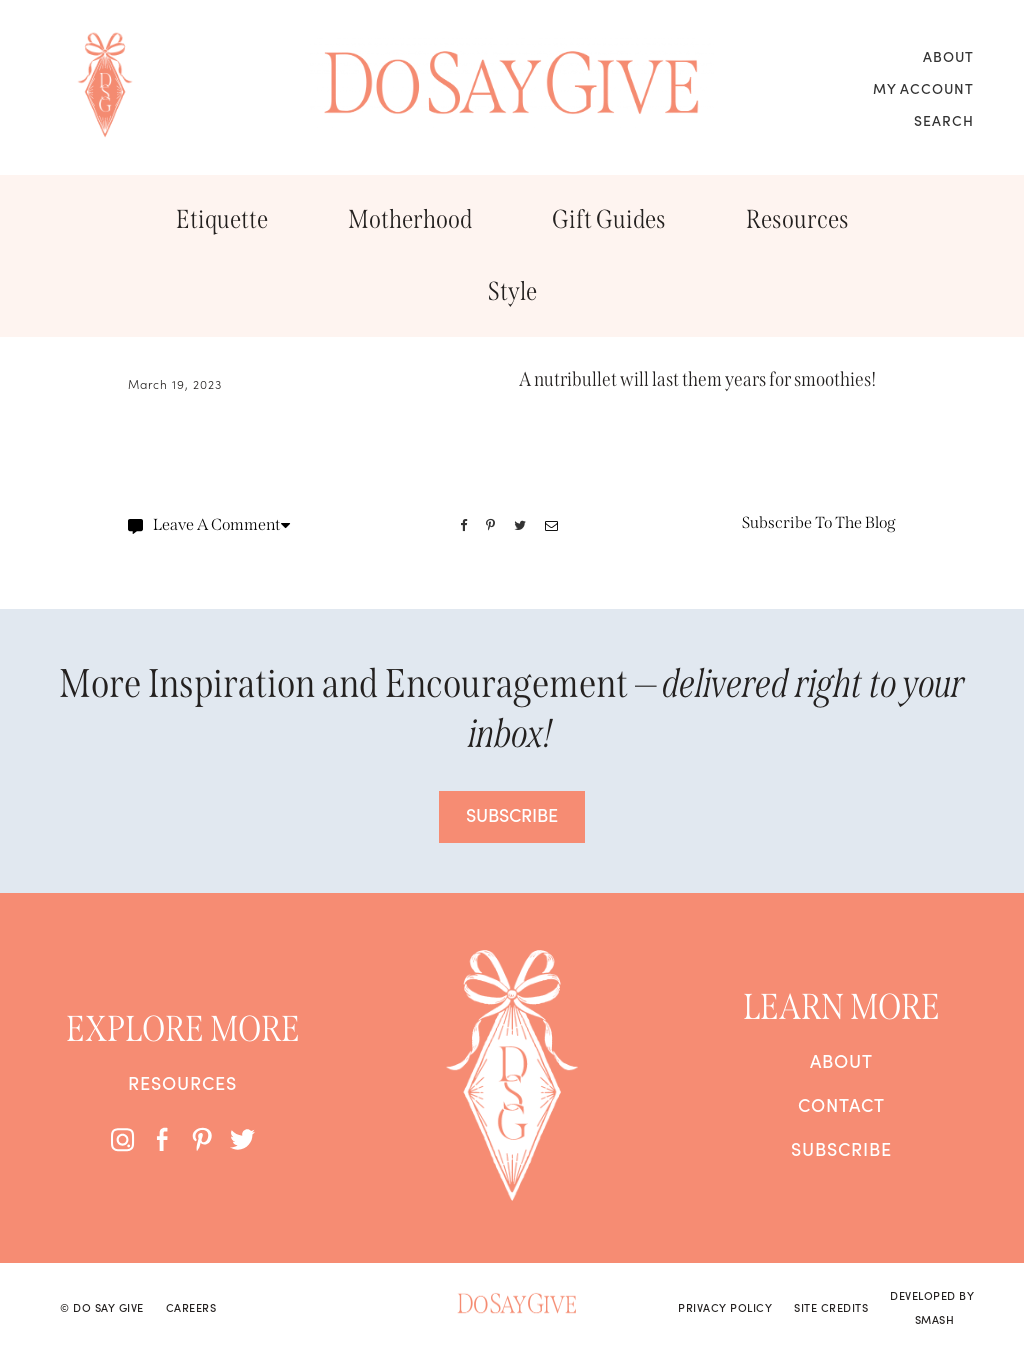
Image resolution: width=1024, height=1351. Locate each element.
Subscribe (841, 1149)
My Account (923, 88)
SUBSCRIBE (512, 814)
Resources (797, 219)
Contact (841, 1105)
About (948, 56)
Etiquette (222, 219)
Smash (935, 1319)
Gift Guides (609, 219)
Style (512, 291)
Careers (191, 1307)
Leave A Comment (209, 525)
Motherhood (410, 219)
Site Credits (831, 1307)
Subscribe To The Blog (819, 522)
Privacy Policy (725, 1307)
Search (944, 120)
